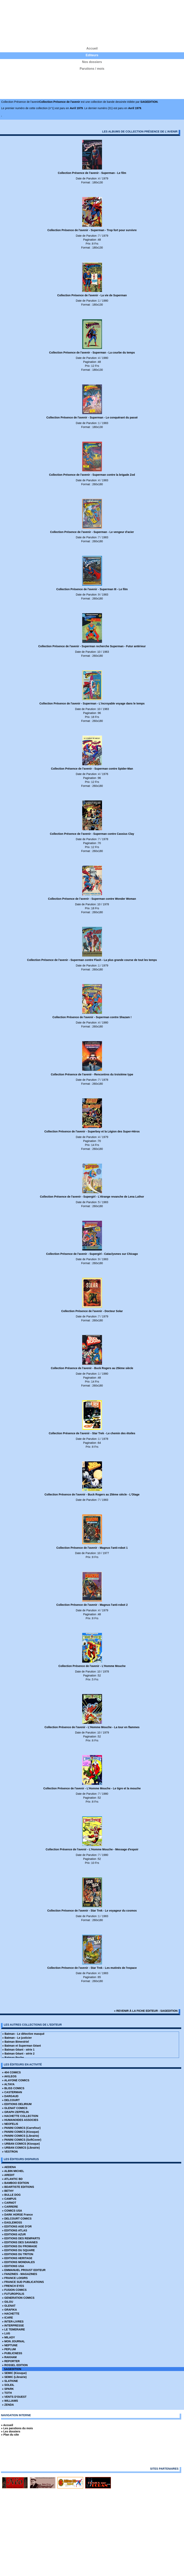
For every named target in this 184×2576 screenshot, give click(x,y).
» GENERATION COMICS (18, 2297)
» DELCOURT (11, 2100)
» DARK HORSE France (17, 2214)
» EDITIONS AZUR (14, 2234)
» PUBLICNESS (12, 2353)
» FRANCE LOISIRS (15, 2278)
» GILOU (7, 2301)
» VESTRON (10, 2151)
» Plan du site (10, 2434)
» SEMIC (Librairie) (14, 2377)
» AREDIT (8, 2175)
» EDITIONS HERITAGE (17, 2258)
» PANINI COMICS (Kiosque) (20, 2131)
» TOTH (7, 2392)
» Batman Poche (13, 2057)
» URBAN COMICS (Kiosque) (21, 2143)
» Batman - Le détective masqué (23, 2033)
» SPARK (8, 2388)
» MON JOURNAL (13, 2341)
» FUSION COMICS (14, 2289)
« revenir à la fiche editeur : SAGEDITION (146, 2010)
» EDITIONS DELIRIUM (16, 2104)
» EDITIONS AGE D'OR (17, 2226)
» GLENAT (8, 2305)
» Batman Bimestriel (15, 2041)
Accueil (92, 48)
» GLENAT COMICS (14, 2108)
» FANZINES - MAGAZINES (19, 2274)
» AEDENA (9, 2167)
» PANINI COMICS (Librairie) (20, 2135)
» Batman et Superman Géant (21, 2045)
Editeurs (92, 55)
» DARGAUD (10, 2096)
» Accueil (7, 2425)
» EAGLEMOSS (12, 2222)
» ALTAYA (8, 2084)
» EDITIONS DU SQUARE (18, 2250)
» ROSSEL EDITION (15, 2365)
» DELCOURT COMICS (16, 2218)
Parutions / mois (92, 68)
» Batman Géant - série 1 (18, 2049)
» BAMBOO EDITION (15, 2182)
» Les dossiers (10, 2431)
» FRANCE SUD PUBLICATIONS (23, 2281)
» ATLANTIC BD (12, 2178)
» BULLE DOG (11, 2194)
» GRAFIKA (9, 2309)
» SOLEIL (8, 2384)
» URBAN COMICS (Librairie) (21, 2147)
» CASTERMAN (12, 2092)
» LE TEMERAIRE (13, 2329)
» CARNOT (9, 2202)
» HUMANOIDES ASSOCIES (20, 2119)
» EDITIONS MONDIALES (18, 2262)
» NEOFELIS (10, 2123)
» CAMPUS (9, 2198)
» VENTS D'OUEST (14, 2396)
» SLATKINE (10, 2381)
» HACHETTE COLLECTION (20, 2116)
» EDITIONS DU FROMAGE (19, 2246)
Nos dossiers (92, 62)
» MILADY (8, 2337)
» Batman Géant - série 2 (18, 2053)
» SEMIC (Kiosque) (14, 2373)
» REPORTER (11, 2361)
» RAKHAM (9, 2357)
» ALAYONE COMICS (15, 2080)
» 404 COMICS (11, 2072)
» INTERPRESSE (13, 2325)
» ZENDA (8, 2404)
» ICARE (7, 2317)
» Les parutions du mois (17, 2428)
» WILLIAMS (10, 2400)
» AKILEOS (9, 2076)
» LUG (6, 2333)
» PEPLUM (9, 2349)
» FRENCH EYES (13, 2285)
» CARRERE (10, 2206)
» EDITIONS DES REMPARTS (21, 2238)
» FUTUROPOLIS (13, 2293)
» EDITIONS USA (13, 2266)
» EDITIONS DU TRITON (17, 2254)
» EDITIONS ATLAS (14, 2230)
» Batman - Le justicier (17, 2037)
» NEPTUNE (10, 2345)
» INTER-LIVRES (13, 2321)
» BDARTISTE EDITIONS (18, 2186)
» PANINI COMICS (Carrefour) (21, 2127)
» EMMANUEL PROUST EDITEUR (24, 2270)
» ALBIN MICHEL (13, 2171)
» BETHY (8, 2190)
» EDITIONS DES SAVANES (20, 2242)
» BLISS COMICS (13, 2088)
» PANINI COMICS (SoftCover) (21, 2139)
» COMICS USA (12, 2210)
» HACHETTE (10, 2313)
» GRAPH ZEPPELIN (15, 2112)
